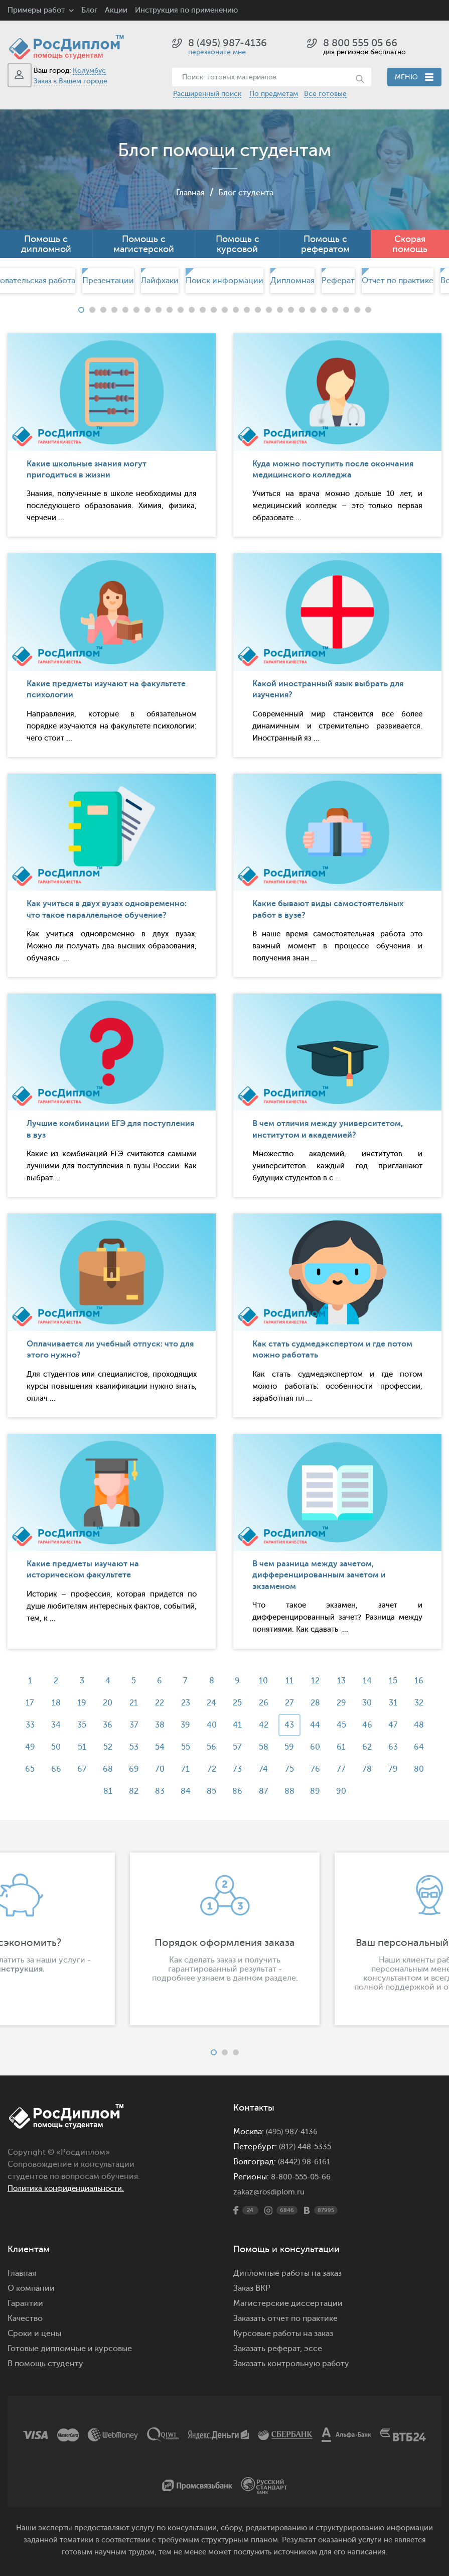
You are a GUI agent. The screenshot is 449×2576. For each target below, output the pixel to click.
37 (129, 1725)
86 (238, 1791)
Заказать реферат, (267, 2348)
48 (428, 1725)
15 (400, 1680)
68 (103, 1769)
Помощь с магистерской (143, 244)
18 (48, 1702)
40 (211, 1725)
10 (265, 1680)
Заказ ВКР (251, 2288)
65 (21, 1769)
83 (157, 1791)
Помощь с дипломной (46, 244)
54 (157, 1747)
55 (184, 1747)
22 (157, 1702)
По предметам (273, 93)
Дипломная (292, 280)
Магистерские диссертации (288, 2303)
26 (265, 1702)
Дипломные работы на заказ (287, 2273)
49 (22, 1747)
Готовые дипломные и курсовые (70, 2348)
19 (75, 1702)
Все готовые (325, 93)
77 (346, 1769)
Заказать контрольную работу (291, 2363)
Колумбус (89, 70)
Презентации (108, 280)
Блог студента (247, 192)
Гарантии (25, 2303)
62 (373, 1747)
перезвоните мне (217, 52)
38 (157, 1725)
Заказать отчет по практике (285, 2318)
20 (102, 1702)
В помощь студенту (45, 2363)
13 (346, 1680)
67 (75, 1769)
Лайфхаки (160, 280)
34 (48, 1725)
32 (427, 1702)
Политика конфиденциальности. (71, 2188)
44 (320, 1725)
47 (400, 1725)
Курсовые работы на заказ (283, 2333)
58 (265, 1747)
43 (292, 1725)
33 (21, 1725)
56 (211, 1747)
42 (265, 1725)
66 (49, 1769)
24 (211, 1702)
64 (428, 1747)
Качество (25, 2318)
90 (347, 1791)
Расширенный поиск (207, 93)
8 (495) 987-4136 (227, 43)
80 (428, 1769)
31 (400, 1702)
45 (346, 1725)
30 (373, 1702)
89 (320, 1791)
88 (292, 1791)
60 (320, 1747)
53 (129, 1747)
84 (184, 1791)
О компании (31, 2288)
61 (346, 1747)
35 (75, 1725)
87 (265, 1791)
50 (48, 1747)
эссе (313, 2348)
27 (292, 1702)
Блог (89, 10)
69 (130, 1769)
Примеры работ (36, 10)
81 (102, 1791)
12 (319, 1680)
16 (427, 1680)
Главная (187, 192)
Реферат (338, 280)
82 (129, 1791)
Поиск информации (224, 280)
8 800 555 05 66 (360, 43)
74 (265, 1769)
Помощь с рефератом (325, 244)
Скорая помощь (409, 244)
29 (346, 1702)
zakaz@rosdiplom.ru (270, 2191)
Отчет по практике (397, 280)
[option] (224, 280)
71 (184, 1769)
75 (292, 1769)
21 (129, 1702)
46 (374, 1725)
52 (102, 1747)
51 (75, 1747)
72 (211, 1769)
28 (319, 1702)
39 (184, 1725)
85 (211, 1791)
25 (238, 1702)
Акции (116, 10)
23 (184, 1702)
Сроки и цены (34, 2333)
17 (21, 1702)
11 (292, 1680)
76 (319, 1769)
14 (373, 1680)
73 (238, 1769)
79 (400, 1769)
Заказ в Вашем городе (70, 81)
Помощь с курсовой (237, 244)
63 (400, 1747)
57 (238, 1747)
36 (102, 1725)
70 (157, 1769)
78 (373, 1769)
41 (238, 1725)
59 (292, 1747)
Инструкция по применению (186, 10)
